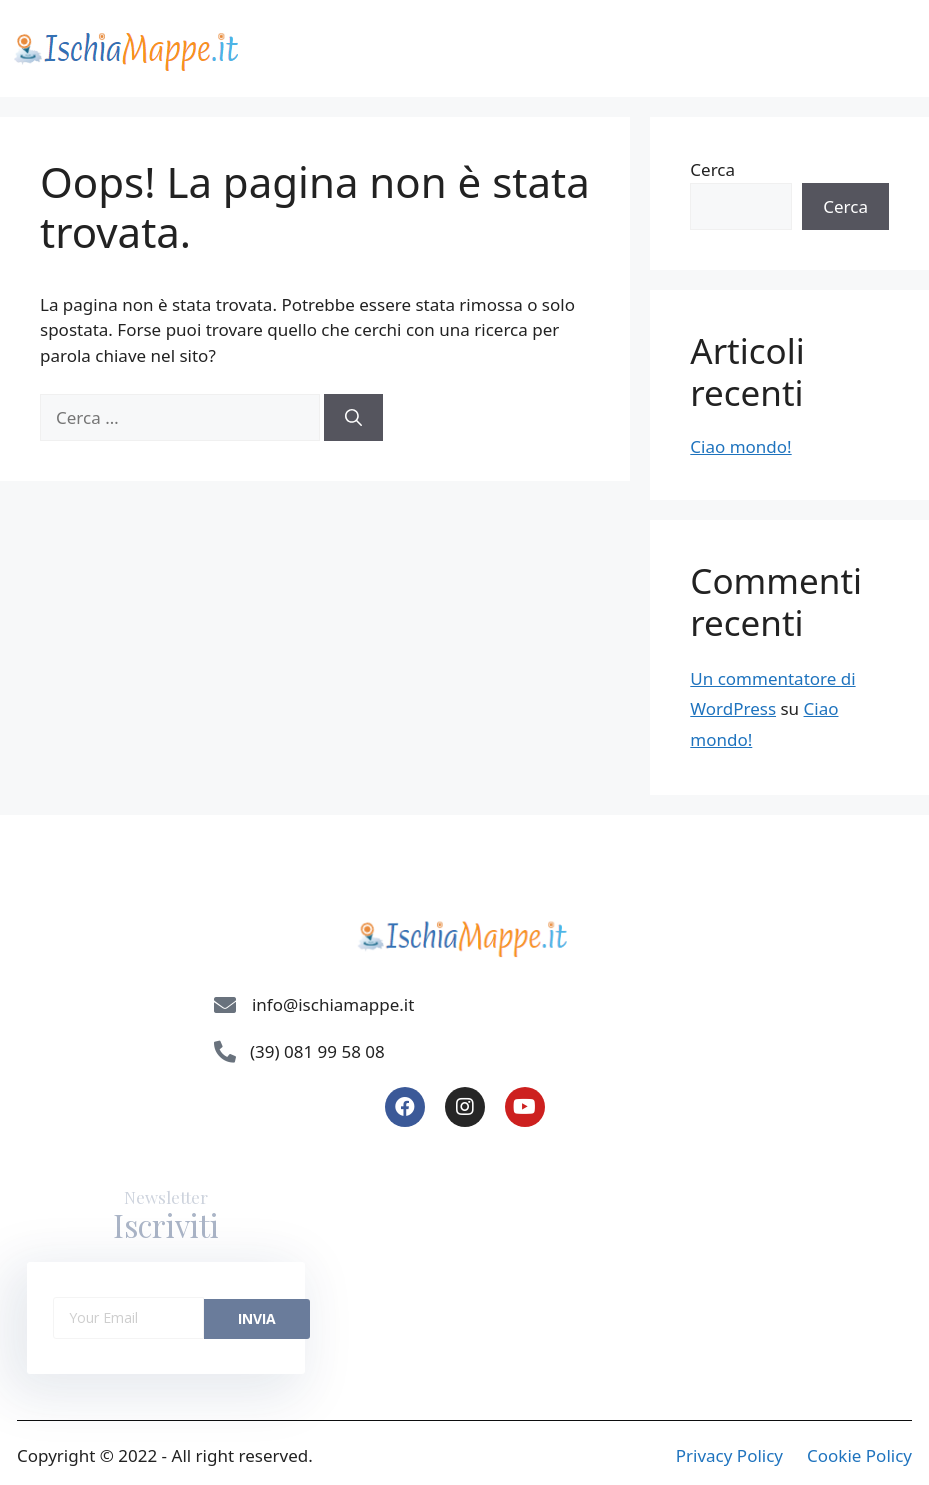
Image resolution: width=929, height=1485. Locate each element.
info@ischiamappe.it (333, 1004)
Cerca (712, 169)
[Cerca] (353, 418)
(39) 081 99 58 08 (317, 1051)
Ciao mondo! (740, 446)
